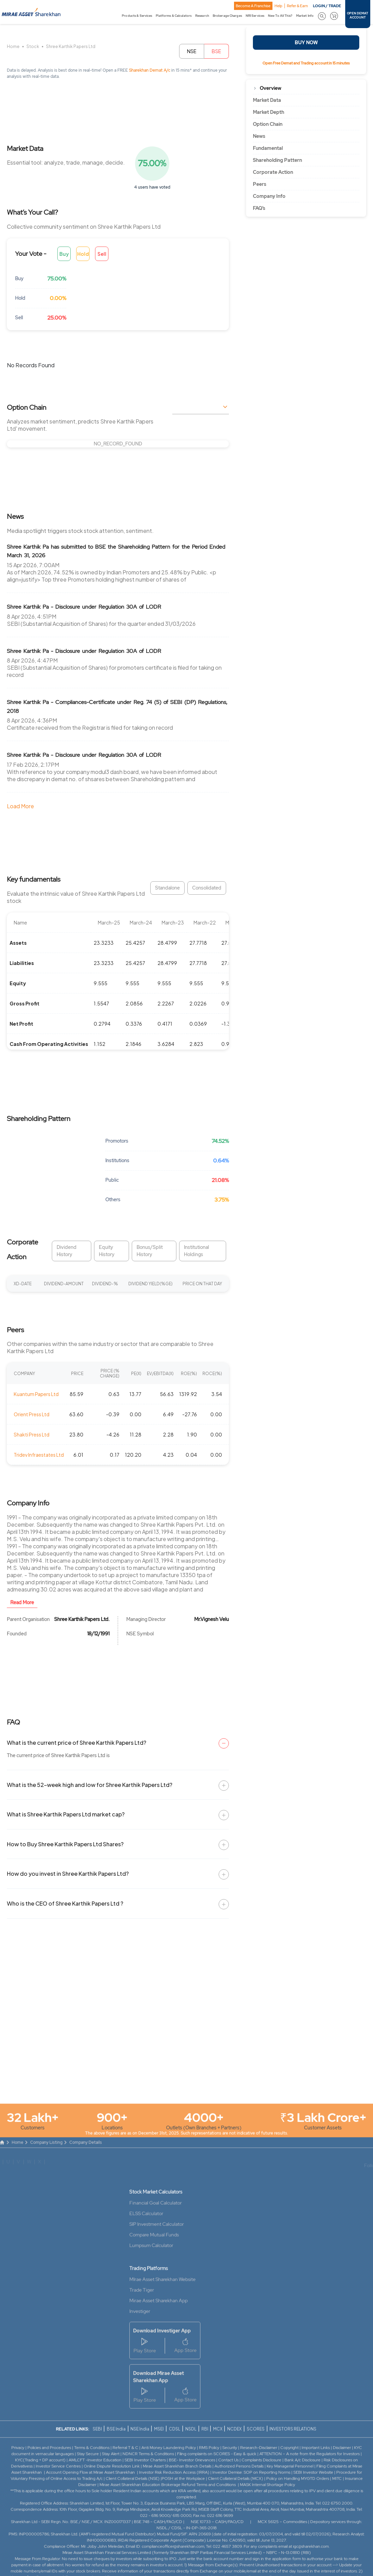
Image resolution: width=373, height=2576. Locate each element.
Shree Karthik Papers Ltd (70, 46)
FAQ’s (259, 208)
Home (13, 46)
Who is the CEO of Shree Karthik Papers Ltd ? (65, 1903)
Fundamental (268, 148)
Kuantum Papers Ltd (36, 1394)
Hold (83, 254)
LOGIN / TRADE (327, 5)
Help (278, 5)
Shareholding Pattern (277, 160)
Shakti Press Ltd (31, 1434)
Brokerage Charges (227, 16)
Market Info (305, 16)
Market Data (267, 100)
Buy (64, 254)
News (259, 136)
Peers (259, 184)
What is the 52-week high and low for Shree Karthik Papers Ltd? (89, 1784)
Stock (32, 46)
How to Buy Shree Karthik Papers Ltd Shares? (65, 1844)
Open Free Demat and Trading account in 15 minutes (306, 63)
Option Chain (267, 124)
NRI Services (255, 16)
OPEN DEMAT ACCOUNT (357, 15)
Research (202, 16)
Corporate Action (273, 172)
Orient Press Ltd (31, 1414)
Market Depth (268, 112)
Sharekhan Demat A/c (150, 70)
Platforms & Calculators (173, 16)
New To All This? (280, 16)
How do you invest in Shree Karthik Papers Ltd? (68, 1873)
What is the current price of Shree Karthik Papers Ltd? (76, 1742)
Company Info (269, 196)
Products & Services (137, 16)
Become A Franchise (253, 5)
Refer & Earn (297, 5)
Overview (270, 88)
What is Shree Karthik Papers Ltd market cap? (66, 1814)
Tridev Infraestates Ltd (39, 1455)
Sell (101, 254)
